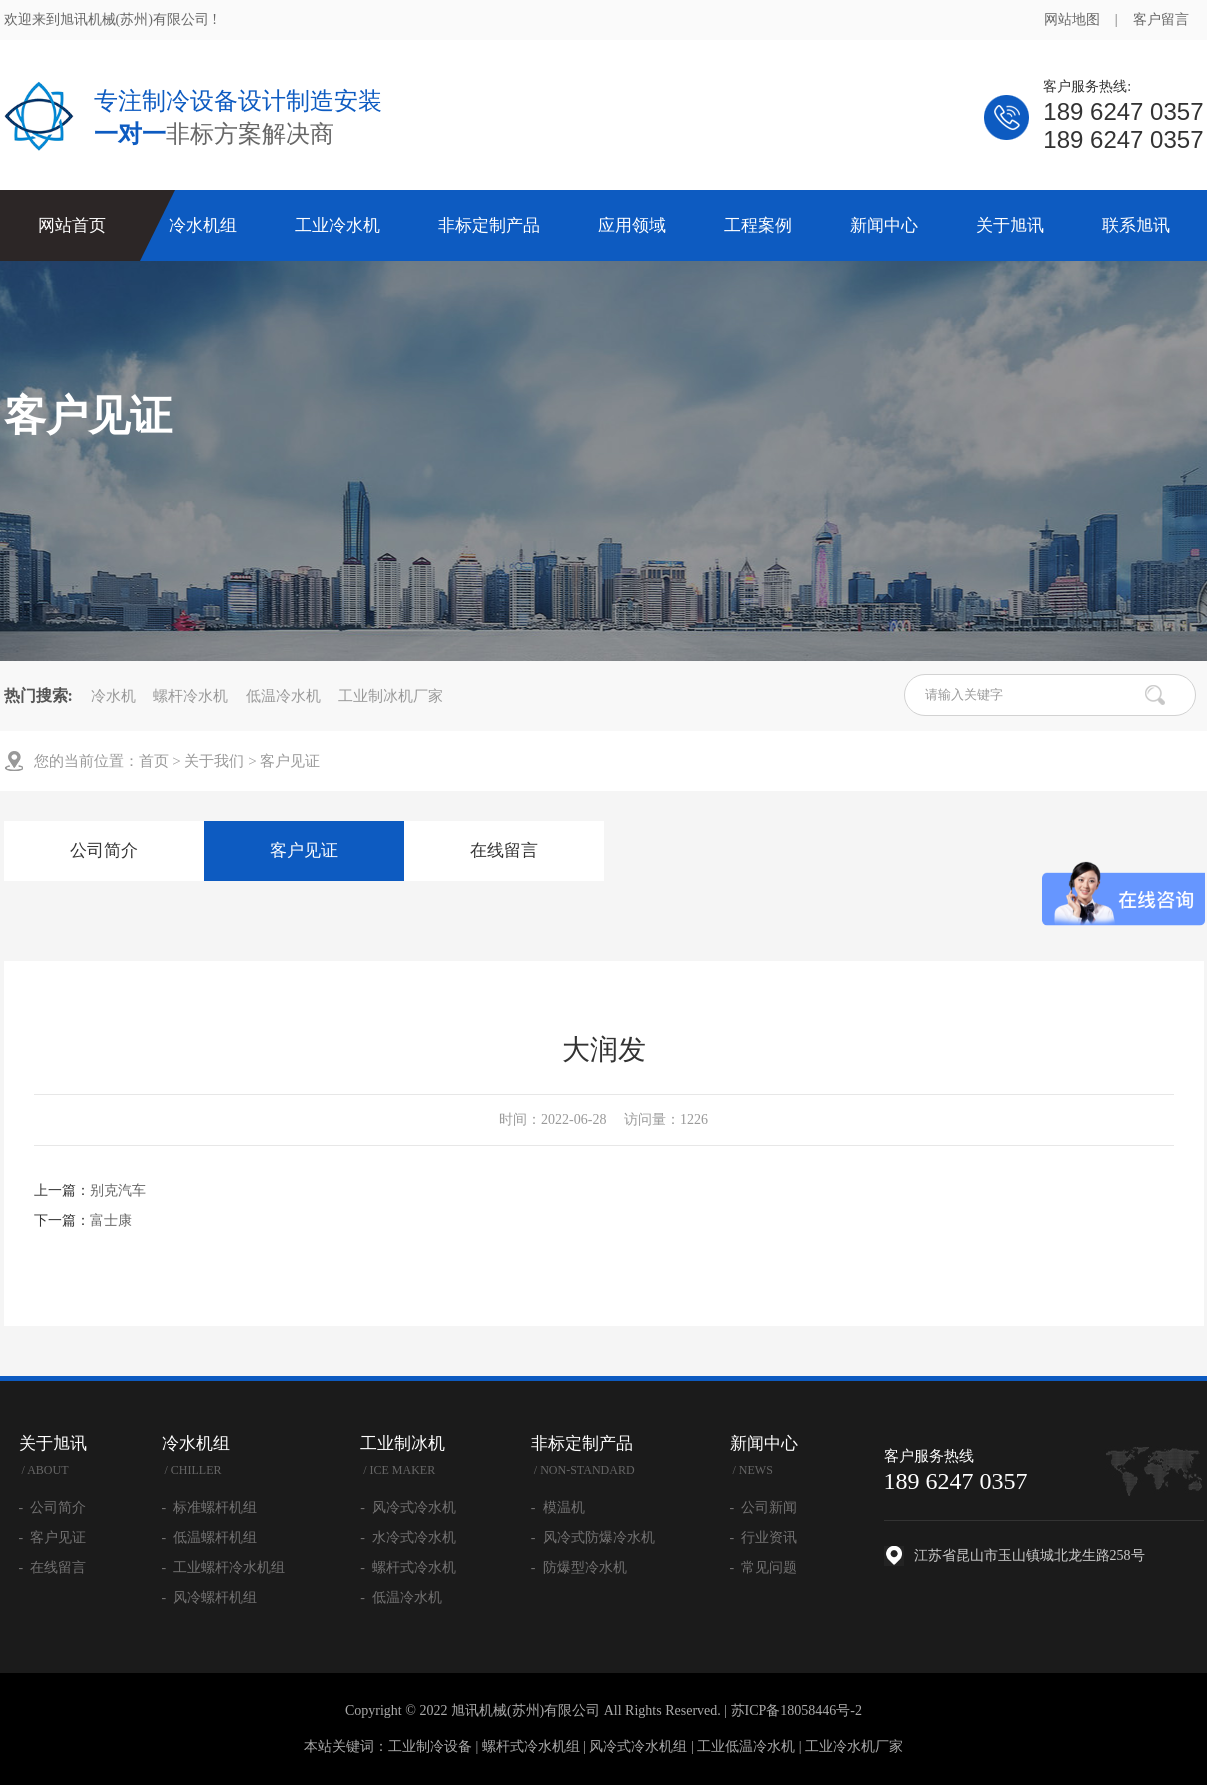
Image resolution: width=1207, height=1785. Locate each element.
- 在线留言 (53, 1567)
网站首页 (72, 225)
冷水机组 (203, 225)
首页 (154, 761)
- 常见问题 (764, 1567)
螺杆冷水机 (190, 696)
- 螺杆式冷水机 (408, 1567)
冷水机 (113, 696)
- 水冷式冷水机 (408, 1537)
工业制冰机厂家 (390, 696)
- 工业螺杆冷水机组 (224, 1567)
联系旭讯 (1136, 225)
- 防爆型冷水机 (579, 1567)
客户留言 (1161, 19)
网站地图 (1072, 19)
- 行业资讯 (764, 1537)
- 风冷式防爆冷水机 (593, 1537)
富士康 (111, 1220)
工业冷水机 (337, 225)
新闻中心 (884, 225)
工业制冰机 (408, 1458)
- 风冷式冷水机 (408, 1507)
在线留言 (504, 850)
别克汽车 (118, 1190)
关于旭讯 (1010, 225)
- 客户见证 (53, 1537)
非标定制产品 (489, 225)
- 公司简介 (53, 1507)
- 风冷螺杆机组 (210, 1597)
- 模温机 (558, 1507)
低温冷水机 (283, 696)
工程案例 (758, 225)
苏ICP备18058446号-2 (796, 1710)
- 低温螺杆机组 (210, 1537)
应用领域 (632, 225)
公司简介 (104, 850)
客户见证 (290, 761)
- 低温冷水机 (401, 1597)
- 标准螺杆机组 (210, 1507)
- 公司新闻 (764, 1507)
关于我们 (214, 761)
